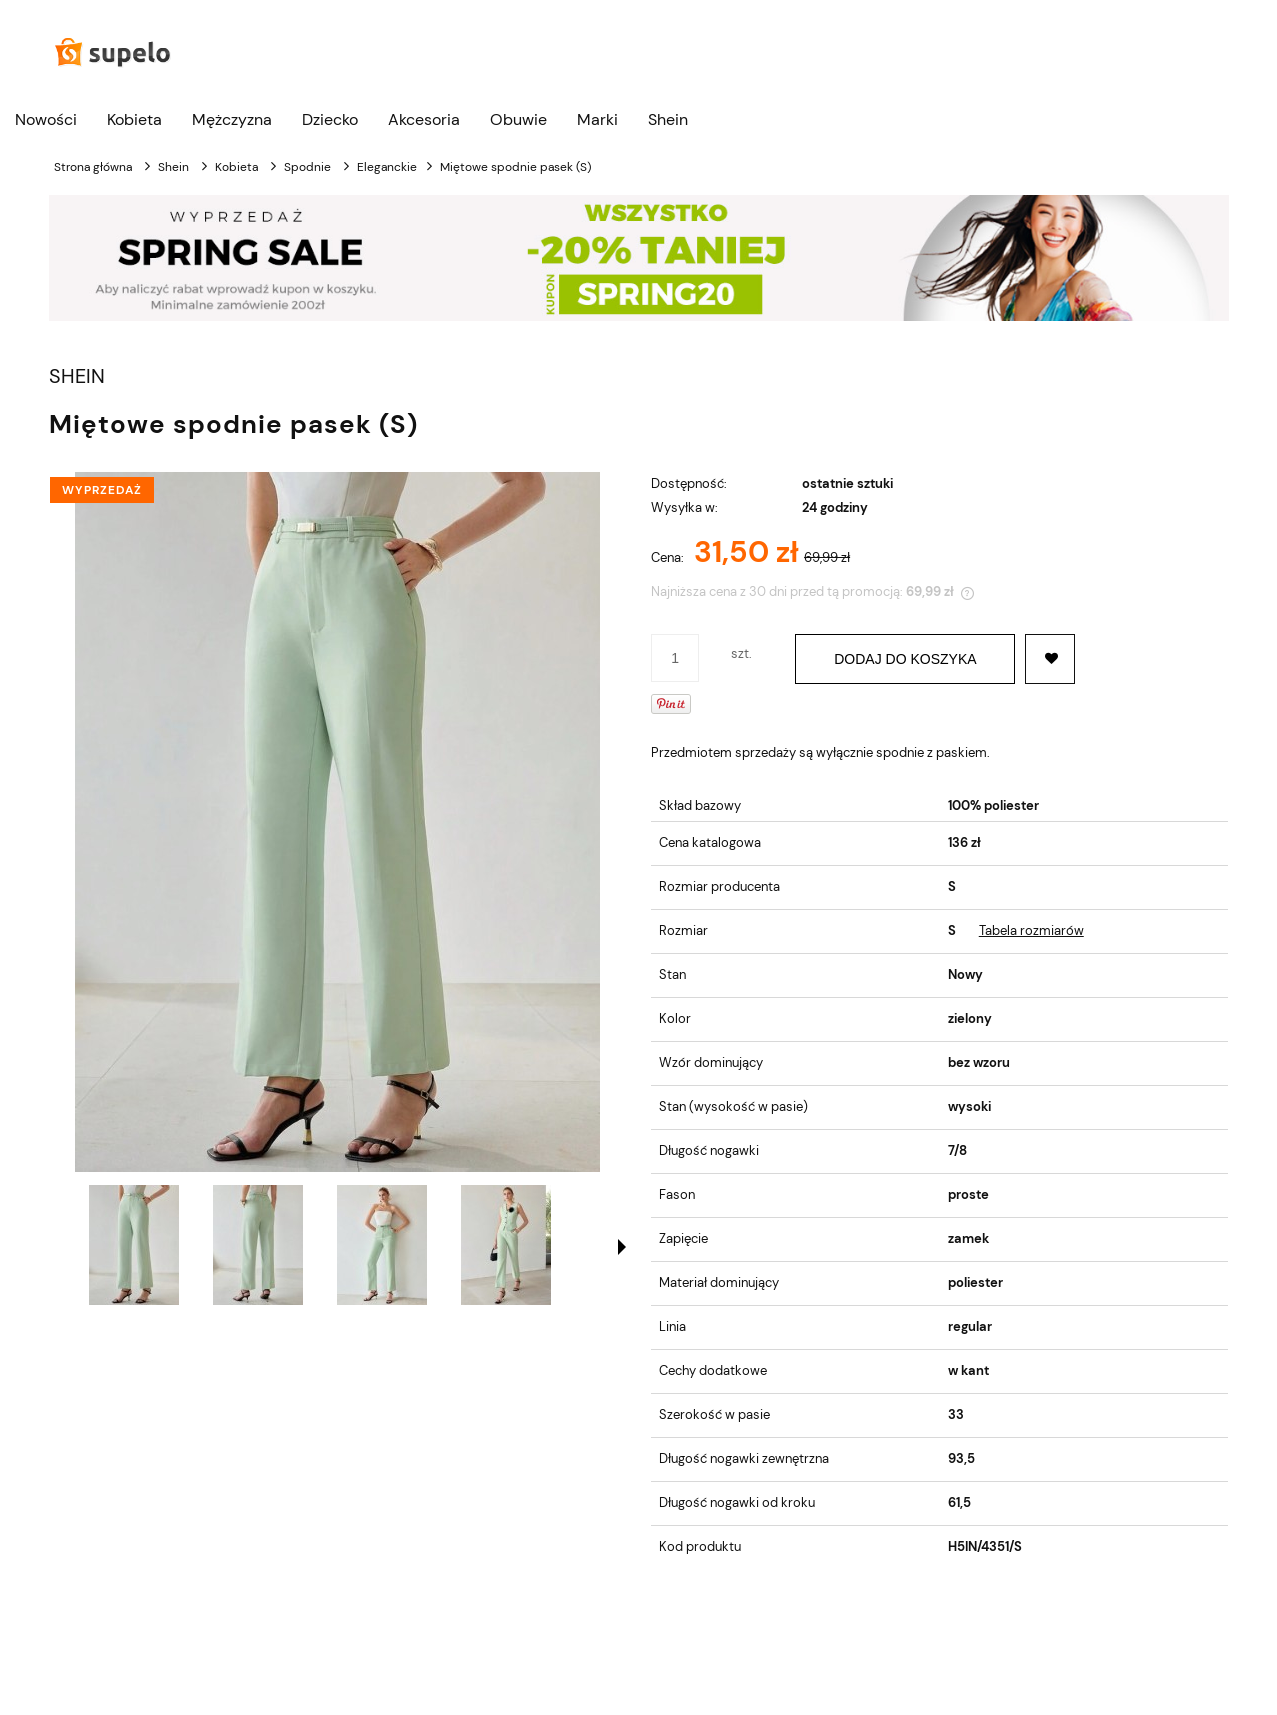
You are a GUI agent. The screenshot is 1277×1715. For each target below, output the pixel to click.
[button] (622, 1247)
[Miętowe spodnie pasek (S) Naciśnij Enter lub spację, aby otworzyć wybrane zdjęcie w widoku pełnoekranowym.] (337, 822)
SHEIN (77, 376)
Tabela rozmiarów (1031, 930)
